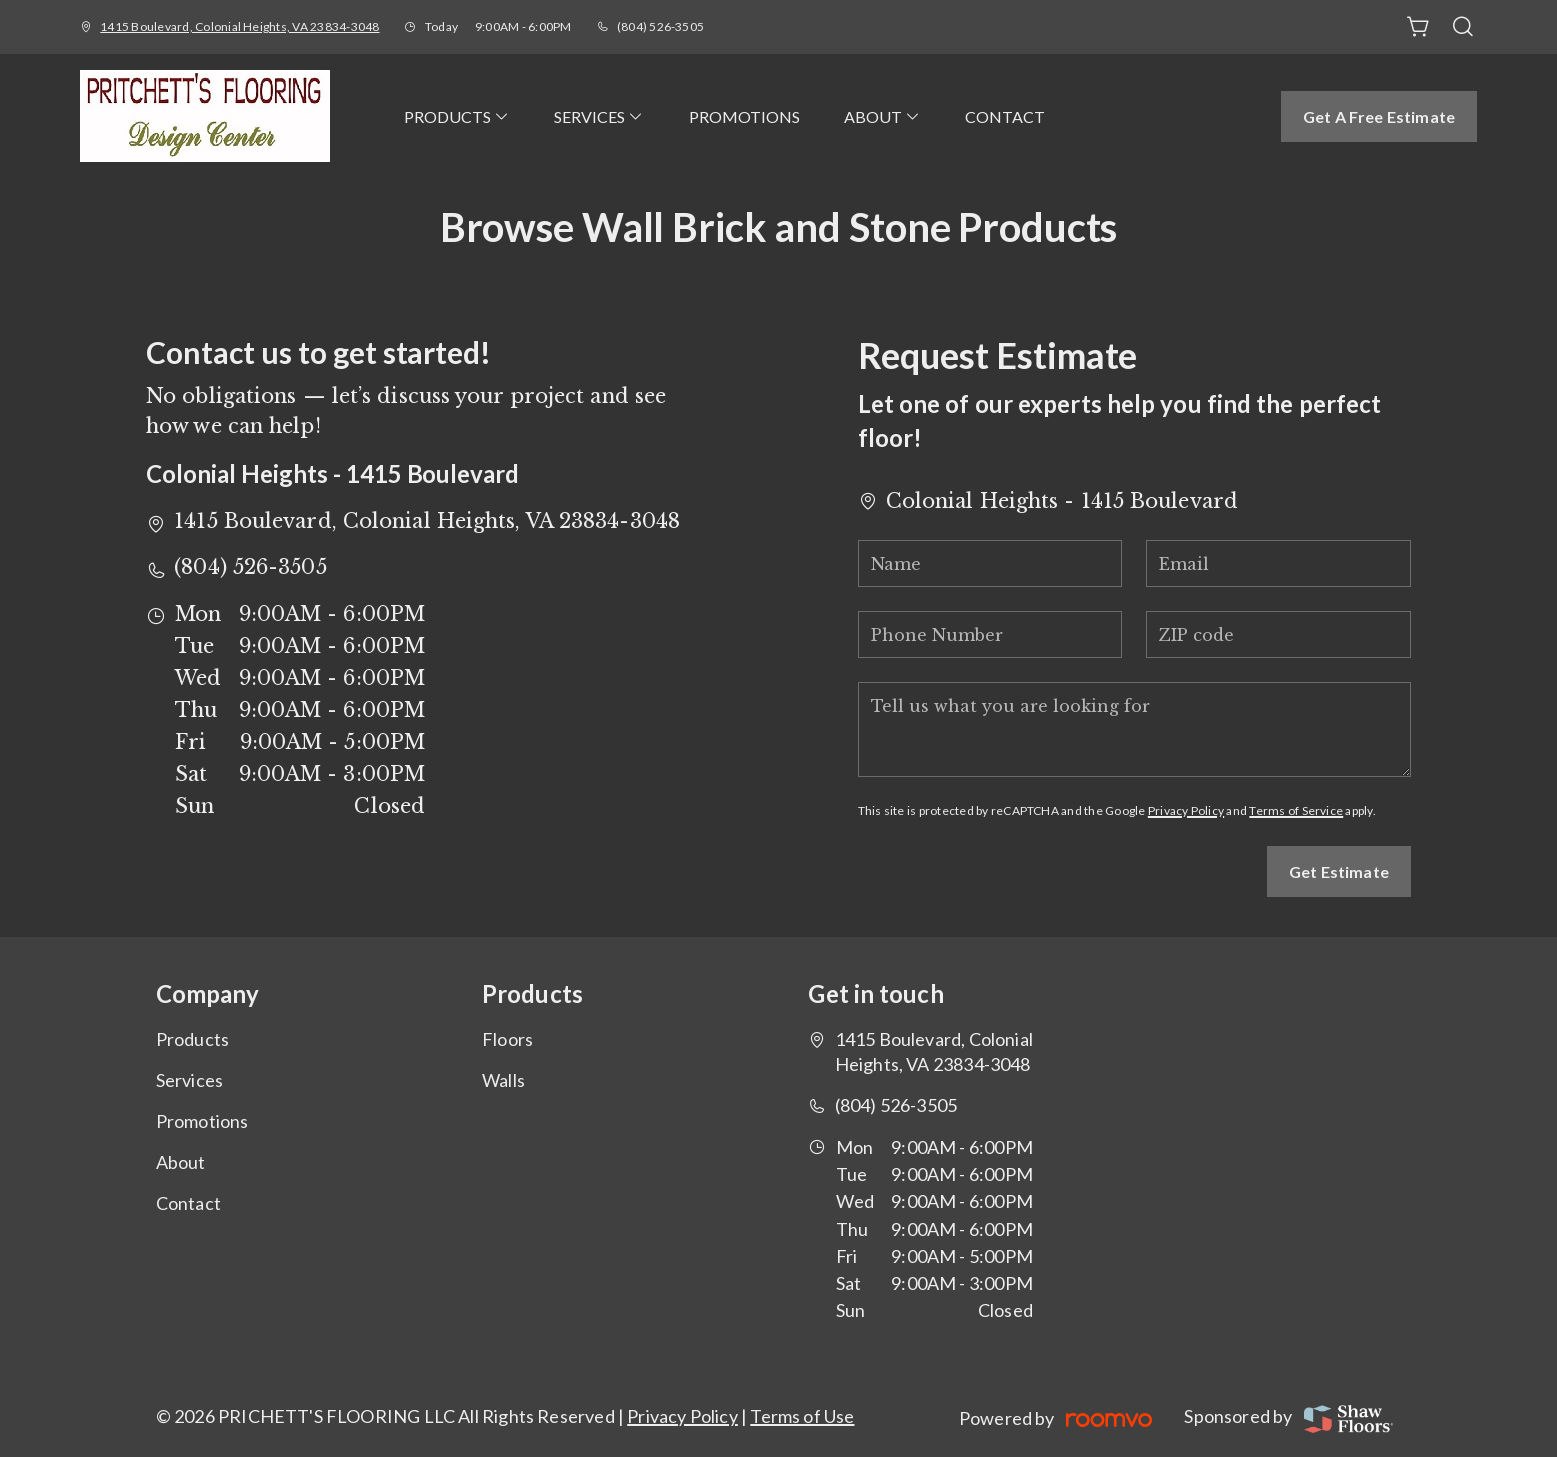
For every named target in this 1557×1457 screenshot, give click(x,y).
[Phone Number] (990, 634)
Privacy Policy (1186, 810)
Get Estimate (1339, 871)
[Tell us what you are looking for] (1134, 729)
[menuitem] (457, 116)
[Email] (1278, 563)
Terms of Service (1296, 810)
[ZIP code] (1278, 634)
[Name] (990, 563)
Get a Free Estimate (1379, 116)
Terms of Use (802, 1416)
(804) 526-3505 (660, 26)
